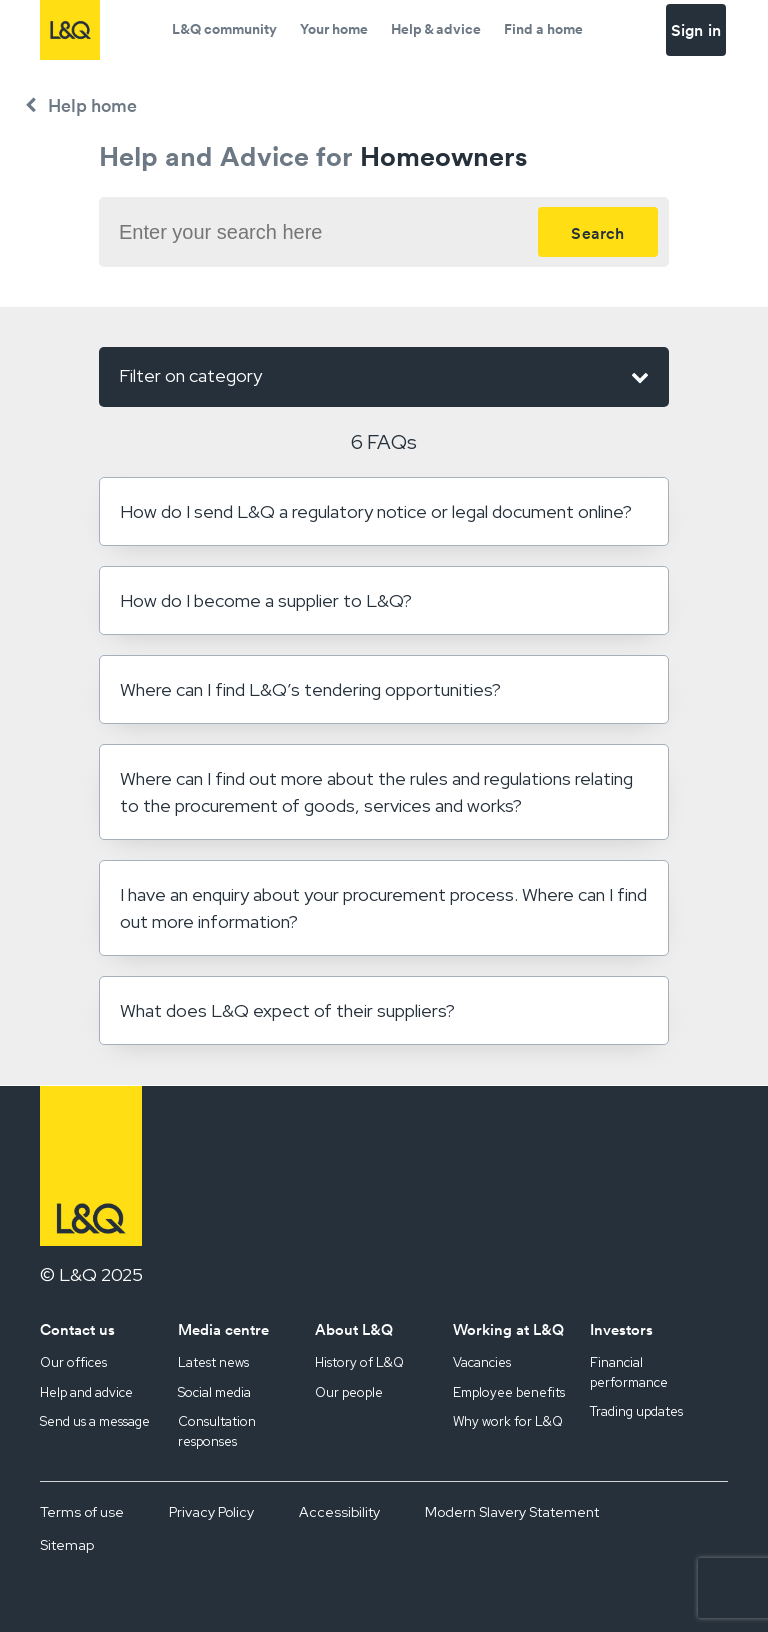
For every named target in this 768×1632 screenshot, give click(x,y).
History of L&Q (359, 1362)
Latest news (213, 1362)
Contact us (77, 1329)
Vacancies (482, 1362)
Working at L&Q (508, 1329)
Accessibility (339, 1512)
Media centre (223, 1329)
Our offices (73, 1362)
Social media (214, 1392)
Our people (349, 1392)
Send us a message (95, 1421)
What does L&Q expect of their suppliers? (287, 1010)
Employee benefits (509, 1392)
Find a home (543, 29)
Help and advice (86, 1392)
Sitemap (67, 1545)
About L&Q (354, 1329)
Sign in (696, 30)
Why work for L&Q (508, 1421)
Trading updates (636, 1411)
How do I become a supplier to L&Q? (266, 600)
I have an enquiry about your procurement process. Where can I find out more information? (383, 908)
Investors (621, 1329)
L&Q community (224, 29)
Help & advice (436, 29)
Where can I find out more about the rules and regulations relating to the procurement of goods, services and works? (376, 792)
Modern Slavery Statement (512, 1512)
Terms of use (82, 1512)
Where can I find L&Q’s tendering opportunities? (310, 689)
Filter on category (384, 377)
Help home (92, 105)
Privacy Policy (211, 1512)
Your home (334, 29)
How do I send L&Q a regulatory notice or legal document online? (376, 511)
